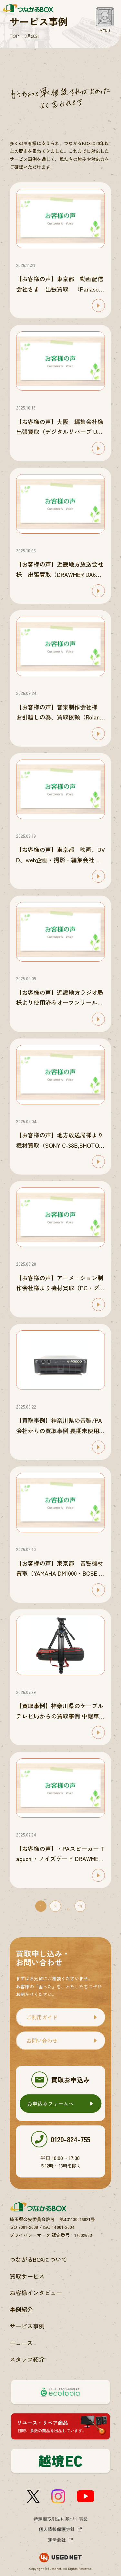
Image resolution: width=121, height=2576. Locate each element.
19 (80, 1906)
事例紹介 (21, 2309)
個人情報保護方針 (57, 2529)
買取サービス (27, 2276)
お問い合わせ (41, 2040)
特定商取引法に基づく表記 (61, 2519)
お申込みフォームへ (50, 2103)
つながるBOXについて (38, 2259)
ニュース (21, 2342)
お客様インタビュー (36, 2292)
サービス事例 (27, 2326)
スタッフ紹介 (27, 2359)
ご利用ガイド (41, 2017)
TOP (14, 36)
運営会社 (57, 2540)
